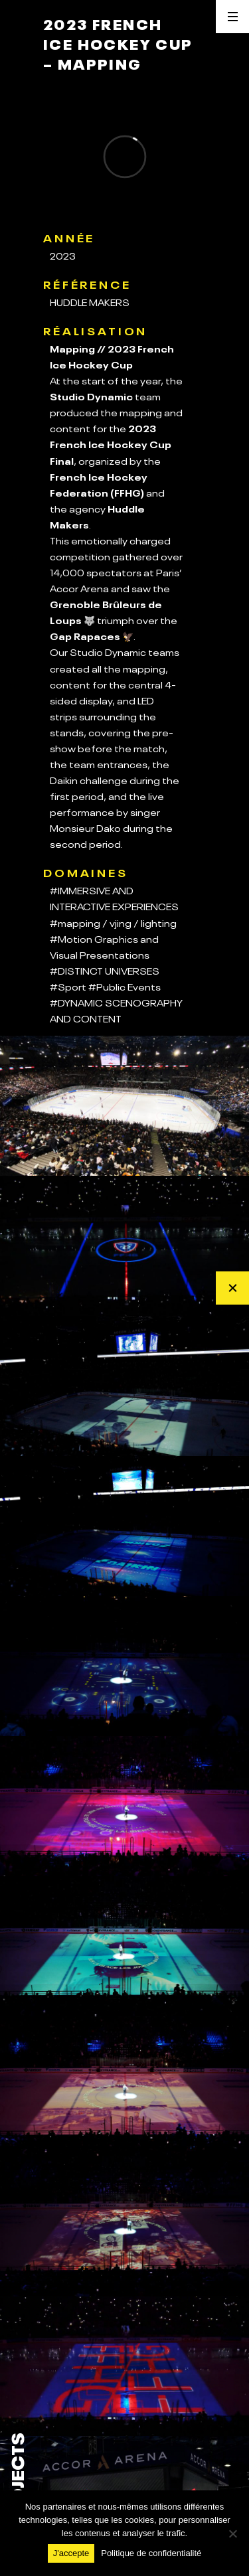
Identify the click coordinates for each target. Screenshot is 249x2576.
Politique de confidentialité (151, 2553)
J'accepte (71, 2553)
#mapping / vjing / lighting (113, 922)
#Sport (68, 986)
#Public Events (124, 986)
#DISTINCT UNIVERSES (104, 970)
